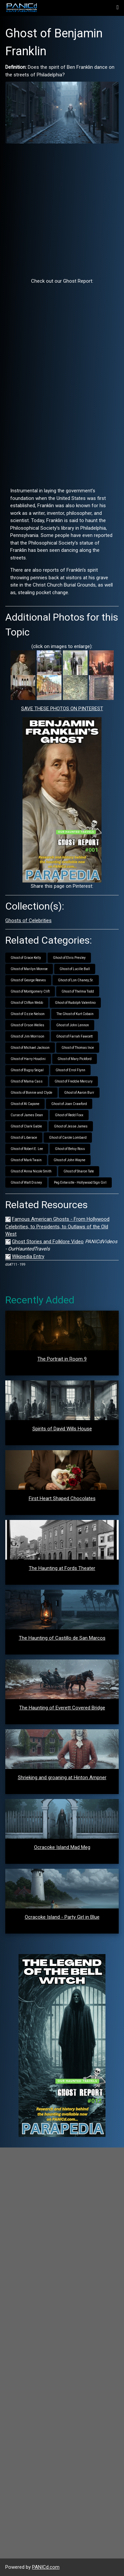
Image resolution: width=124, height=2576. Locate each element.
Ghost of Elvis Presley (69, 958)
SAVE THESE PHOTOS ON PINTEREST (62, 709)
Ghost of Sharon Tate (78, 1171)
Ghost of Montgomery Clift (30, 991)
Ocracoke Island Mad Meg (62, 1847)
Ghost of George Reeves (28, 980)
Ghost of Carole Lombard (68, 1137)
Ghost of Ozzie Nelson (28, 1014)
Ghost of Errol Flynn (70, 1070)
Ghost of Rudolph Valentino (75, 1002)
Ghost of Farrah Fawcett (74, 1036)
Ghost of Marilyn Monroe (29, 969)
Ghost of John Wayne (69, 1160)
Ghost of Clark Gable (26, 1126)
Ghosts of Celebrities (28, 920)
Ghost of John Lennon (72, 1025)
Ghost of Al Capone (25, 1104)
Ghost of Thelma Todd (78, 991)
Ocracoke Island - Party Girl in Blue (62, 1917)
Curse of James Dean (27, 1115)
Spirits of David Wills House (62, 1429)
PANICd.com (46, 2567)
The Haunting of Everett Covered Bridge (62, 1708)
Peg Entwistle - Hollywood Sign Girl (80, 1182)
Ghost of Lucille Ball (75, 969)
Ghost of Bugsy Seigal (27, 1070)
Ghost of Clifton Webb (27, 1002)
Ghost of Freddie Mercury (74, 1081)
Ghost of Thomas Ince (78, 1047)
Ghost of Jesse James (71, 1126)
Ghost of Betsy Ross (70, 1149)
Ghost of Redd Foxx (69, 1115)
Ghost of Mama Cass (27, 1081)
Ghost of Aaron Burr (79, 1092)
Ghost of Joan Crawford (69, 1104)
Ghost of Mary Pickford (75, 1059)
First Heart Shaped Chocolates (62, 1498)
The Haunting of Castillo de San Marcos (62, 1638)
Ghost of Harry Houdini (28, 1059)
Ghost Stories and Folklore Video (48, 1242)
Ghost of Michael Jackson (30, 1047)
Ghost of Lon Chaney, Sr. (76, 980)
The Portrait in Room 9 (62, 1359)
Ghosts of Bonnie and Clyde (31, 1092)
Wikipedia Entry (28, 1256)
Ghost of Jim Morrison (27, 1036)
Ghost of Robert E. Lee (27, 1149)
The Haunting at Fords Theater (62, 1568)
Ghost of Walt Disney (26, 1182)
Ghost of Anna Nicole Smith (31, 1171)
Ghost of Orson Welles (27, 1025)
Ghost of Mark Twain (26, 1160)
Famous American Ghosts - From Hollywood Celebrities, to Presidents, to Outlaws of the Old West (57, 1226)
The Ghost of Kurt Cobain (75, 1014)
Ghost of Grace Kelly (26, 958)
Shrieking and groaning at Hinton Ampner (62, 1777)
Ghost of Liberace (24, 1137)
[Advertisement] (62, 210)
